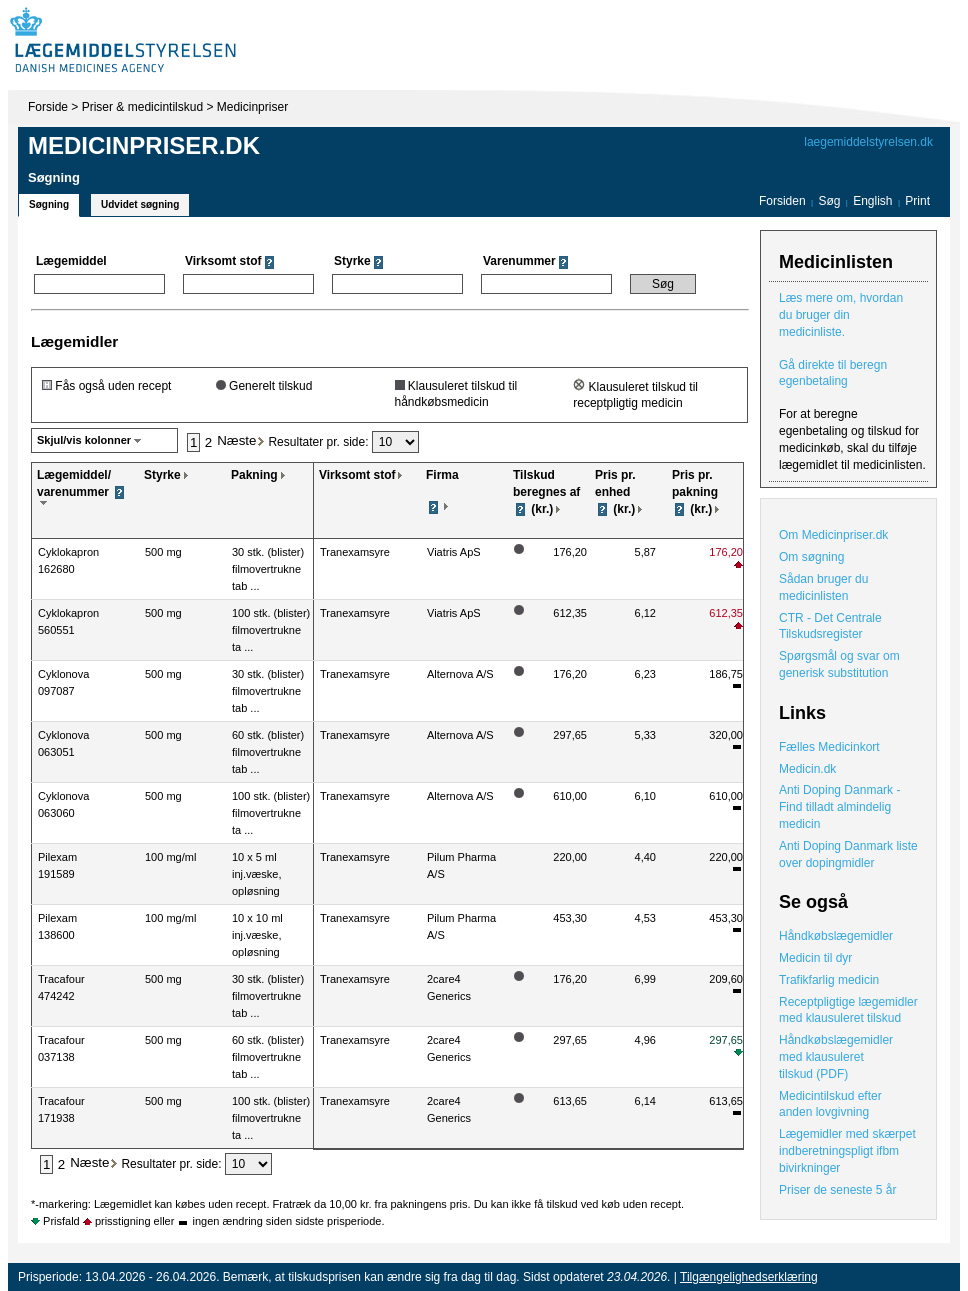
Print (917, 201)
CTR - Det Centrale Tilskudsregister (830, 626)
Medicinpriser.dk (144, 145)
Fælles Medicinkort (829, 747)
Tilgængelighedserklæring (749, 1277)
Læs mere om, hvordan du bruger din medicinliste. (841, 315)
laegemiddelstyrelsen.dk (868, 142)
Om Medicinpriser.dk (833, 535)
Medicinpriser (252, 107)
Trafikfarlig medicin (829, 980)
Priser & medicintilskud (142, 107)
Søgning (49, 204)
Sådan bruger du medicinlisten (823, 587)
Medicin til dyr (815, 958)
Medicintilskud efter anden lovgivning (830, 1104)
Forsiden (782, 201)
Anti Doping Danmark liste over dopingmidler (848, 854)
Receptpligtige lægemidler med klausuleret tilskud (848, 1010)
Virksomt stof (357, 475)
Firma (442, 475)
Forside (48, 107)
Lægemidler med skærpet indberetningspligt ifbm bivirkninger (847, 1151)
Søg (829, 201)
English (874, 201)
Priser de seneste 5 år (837, 1190)
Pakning (254, 475)
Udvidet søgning (140, 204)
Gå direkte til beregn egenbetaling (833, 373)
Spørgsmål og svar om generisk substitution (839, 664)
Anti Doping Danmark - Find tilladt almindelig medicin (839, 807)
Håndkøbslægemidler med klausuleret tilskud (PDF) (836, 1057)
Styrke (162, 475)
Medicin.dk (807, 769)
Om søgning (811, 557)
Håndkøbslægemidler (836, 936)
